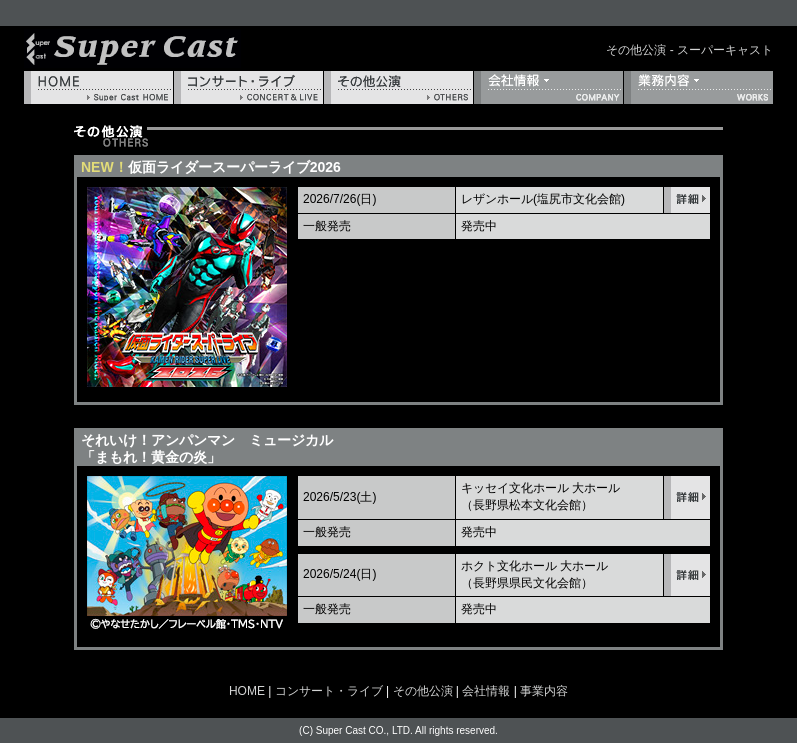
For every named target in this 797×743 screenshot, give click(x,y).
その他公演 (398, 87)
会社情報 (548, 87)
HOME (98, 87)
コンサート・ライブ (248, 87)
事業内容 (698, 87)
